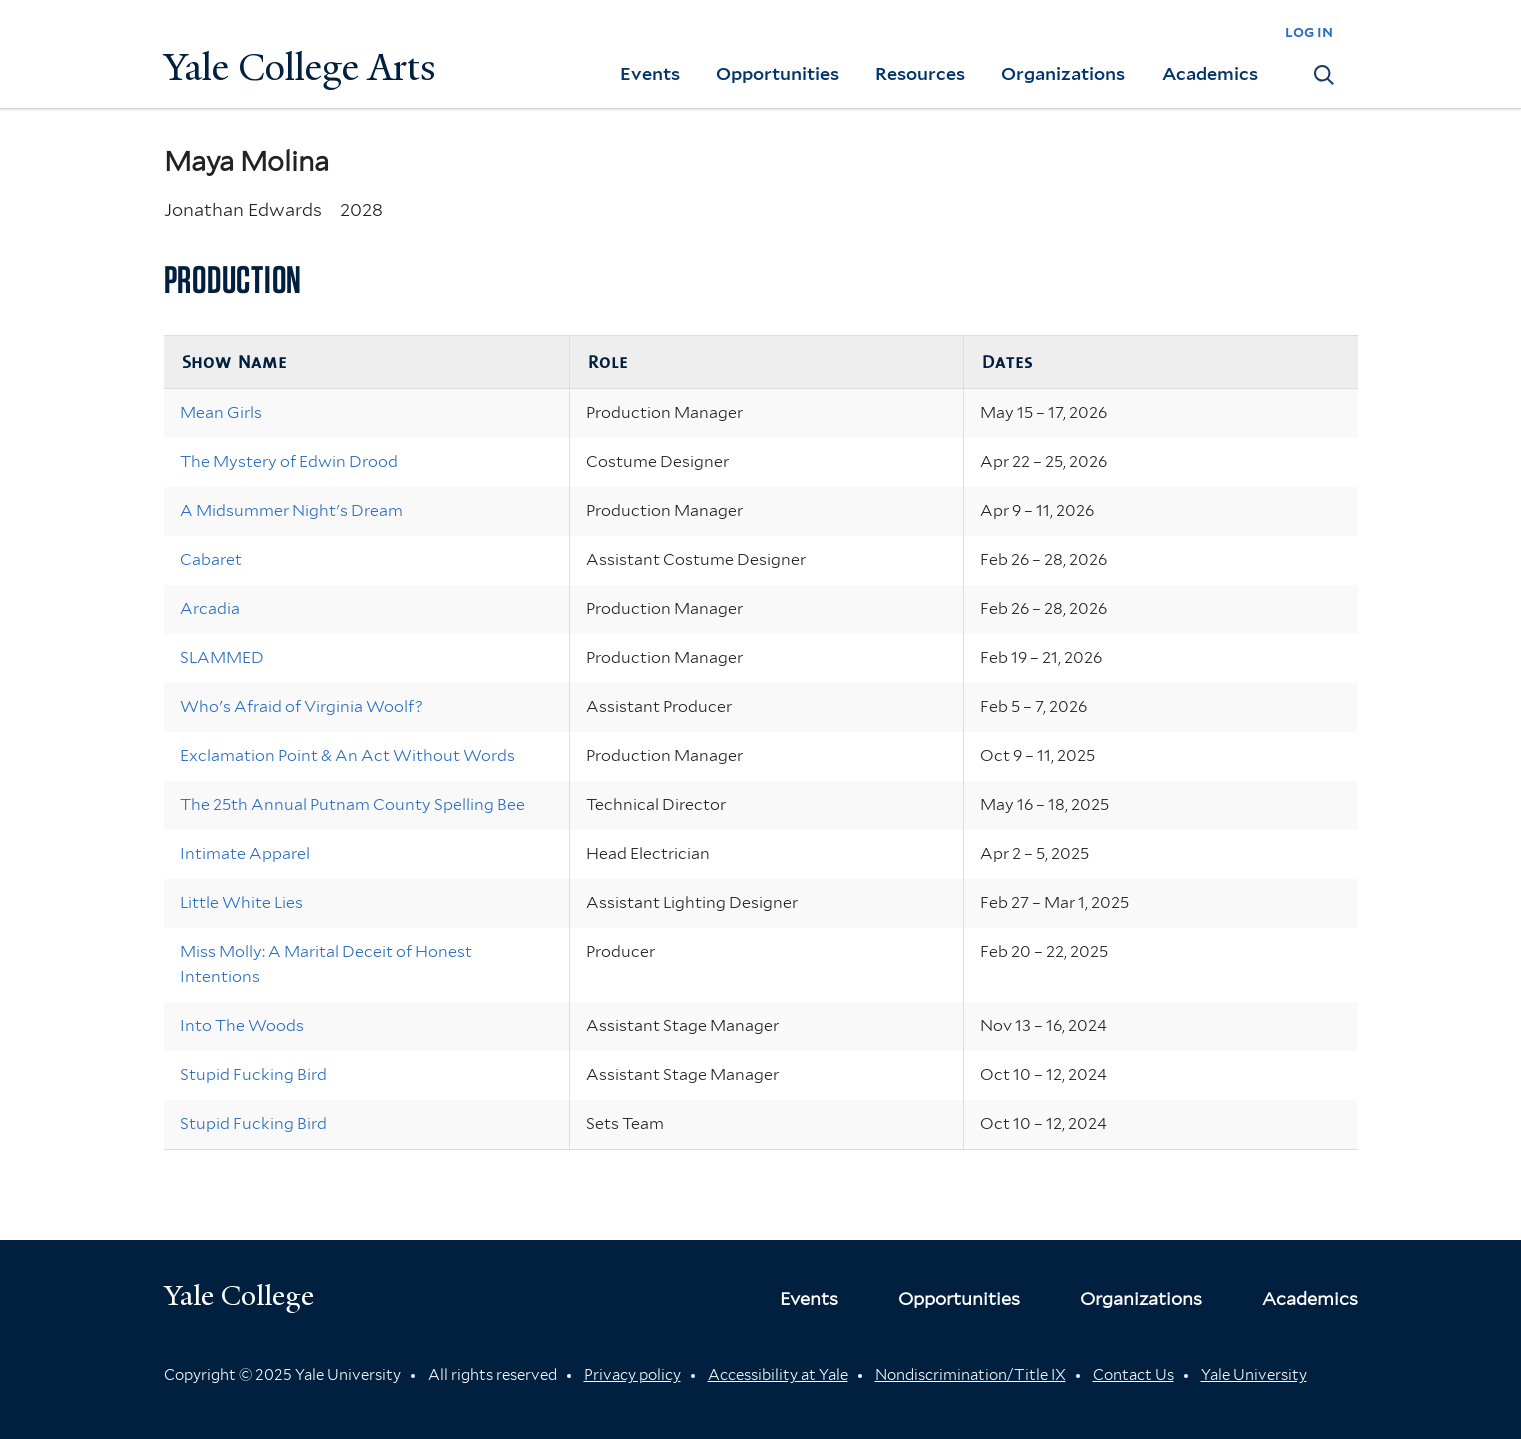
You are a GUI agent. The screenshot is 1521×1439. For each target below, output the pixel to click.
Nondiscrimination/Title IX (970, 1375)
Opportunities (777, 73)
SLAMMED (222, 657)
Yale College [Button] (239, 1295)
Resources (920, 73)
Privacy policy (632, 1375)
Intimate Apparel (245, 853)
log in (1309, 31)
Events (650, 73)
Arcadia (210, 608)
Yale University (1254, 1375)
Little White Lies (241, 902)
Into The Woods (242, 1025)
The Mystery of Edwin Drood (289, 461)
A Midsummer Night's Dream (291, 510)
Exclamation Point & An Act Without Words (347, 755)
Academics (1210, 73)
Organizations (1063, 73)
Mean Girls (221, 412)
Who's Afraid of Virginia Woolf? (301, 706)
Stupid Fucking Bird (253, 1074)
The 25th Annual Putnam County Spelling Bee (352, 804)
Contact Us (1133, 1375)
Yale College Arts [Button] (300, 67)
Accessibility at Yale (778, 1375)
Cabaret (211, 559)
